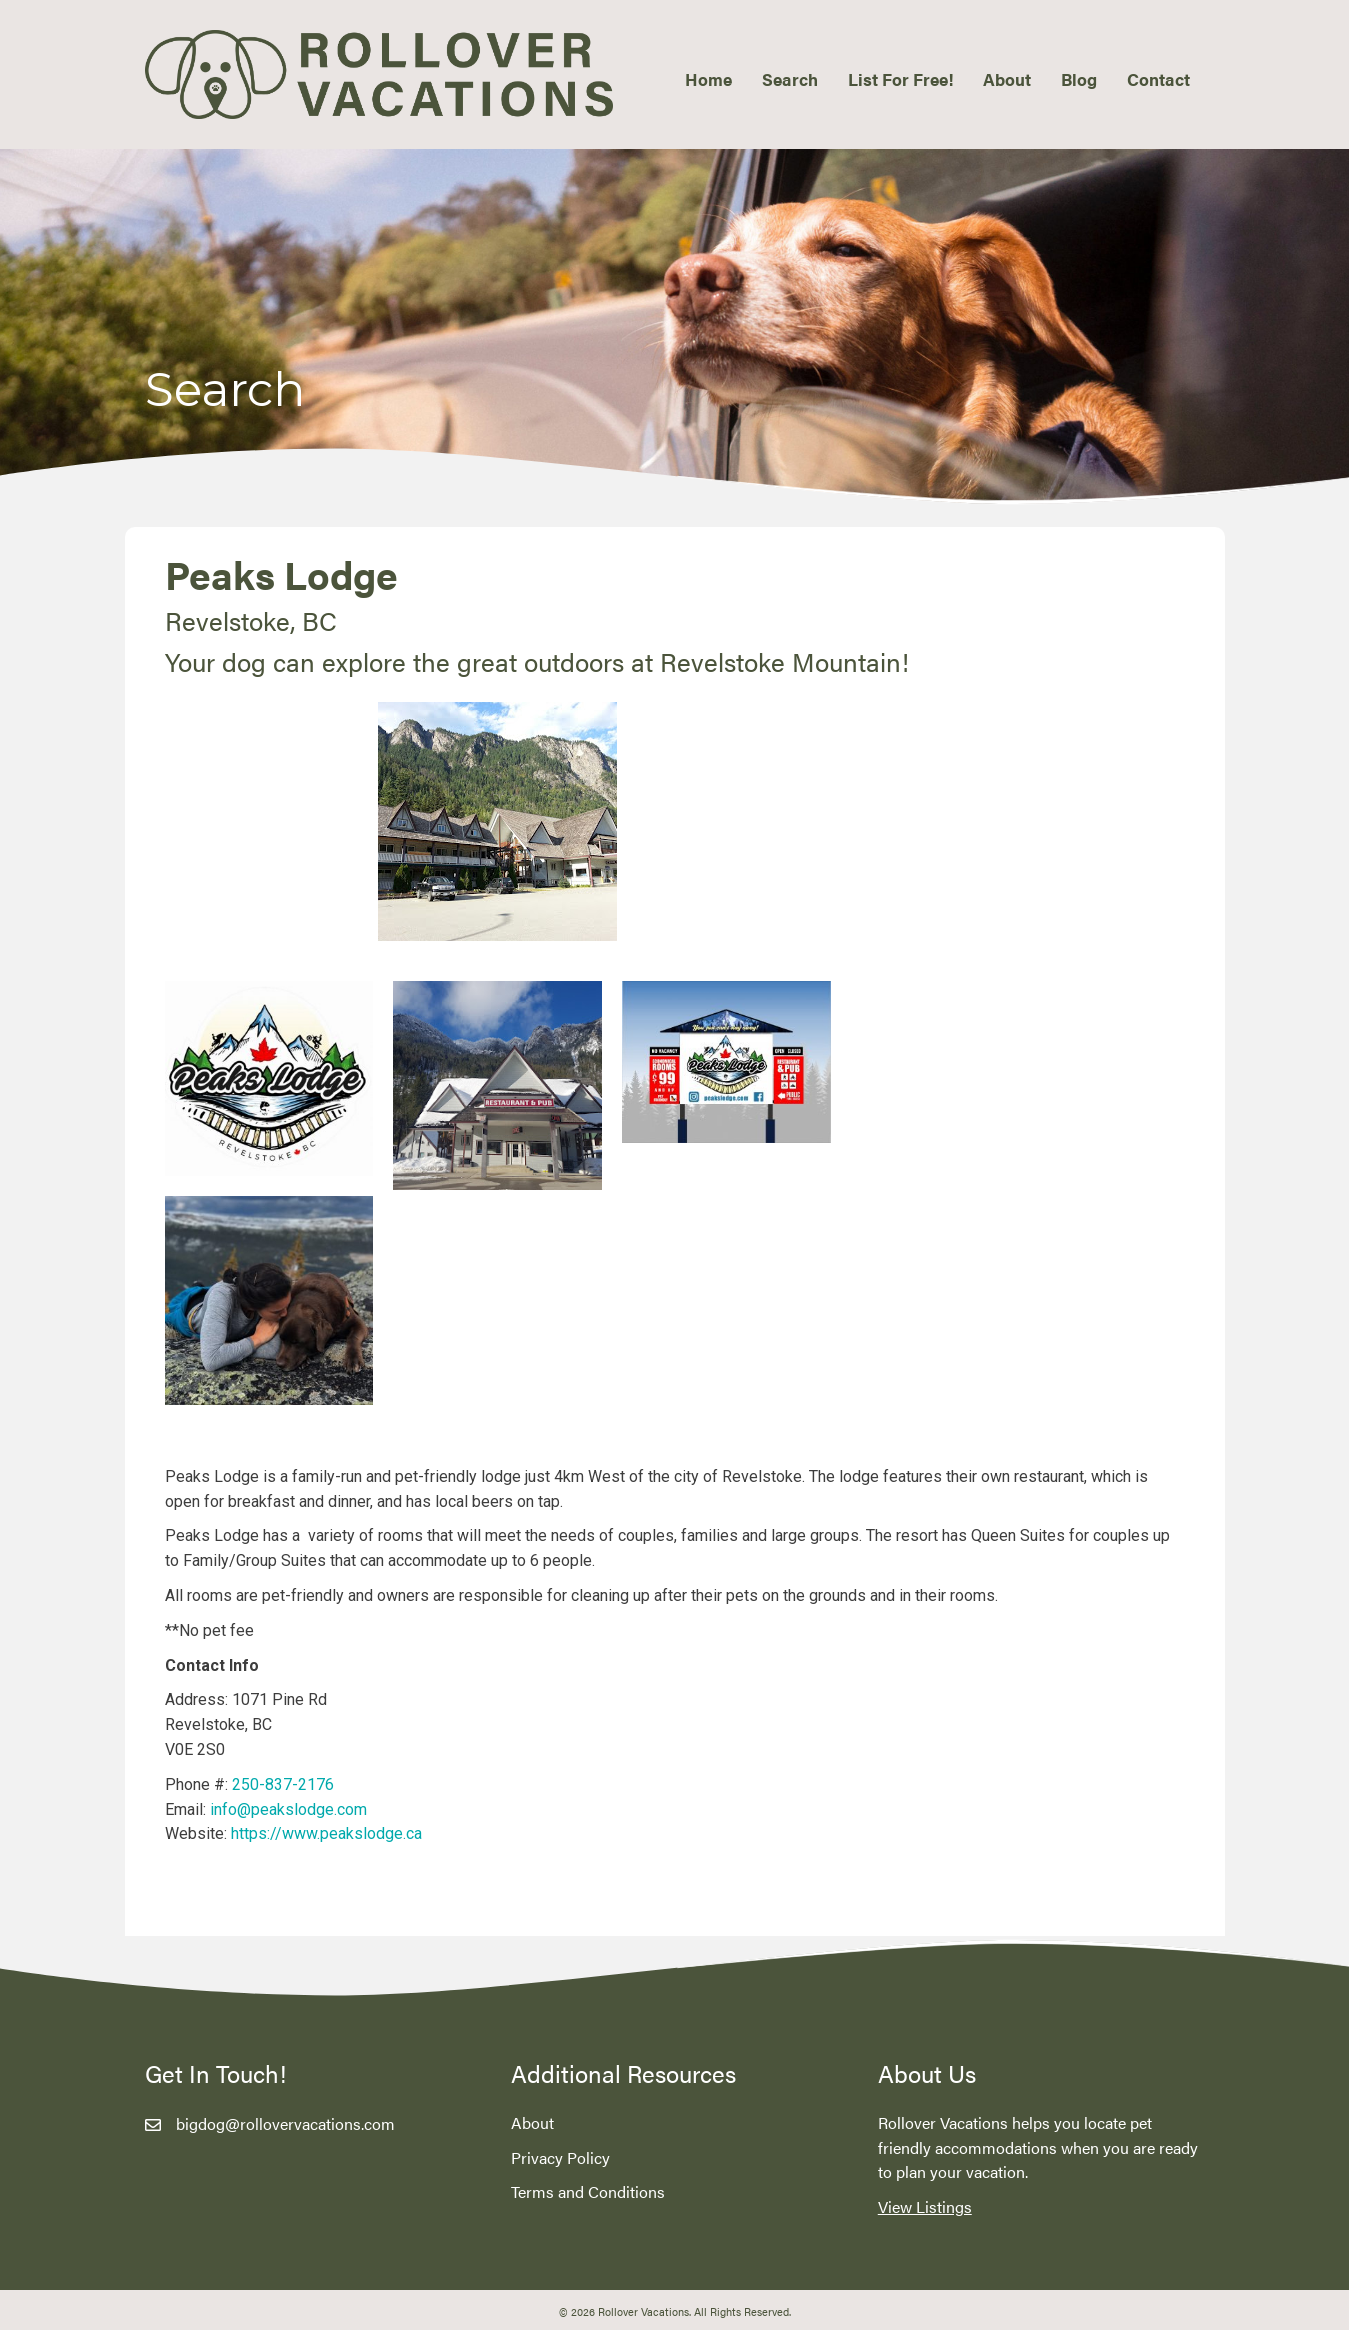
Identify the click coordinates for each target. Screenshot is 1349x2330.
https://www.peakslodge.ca (326, 1833)
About (532, 2122)
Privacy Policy (560, 2157)
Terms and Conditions (588, 2191)
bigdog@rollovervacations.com (285, 2123)
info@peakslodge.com (288, 1809)
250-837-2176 (283, 1784)
